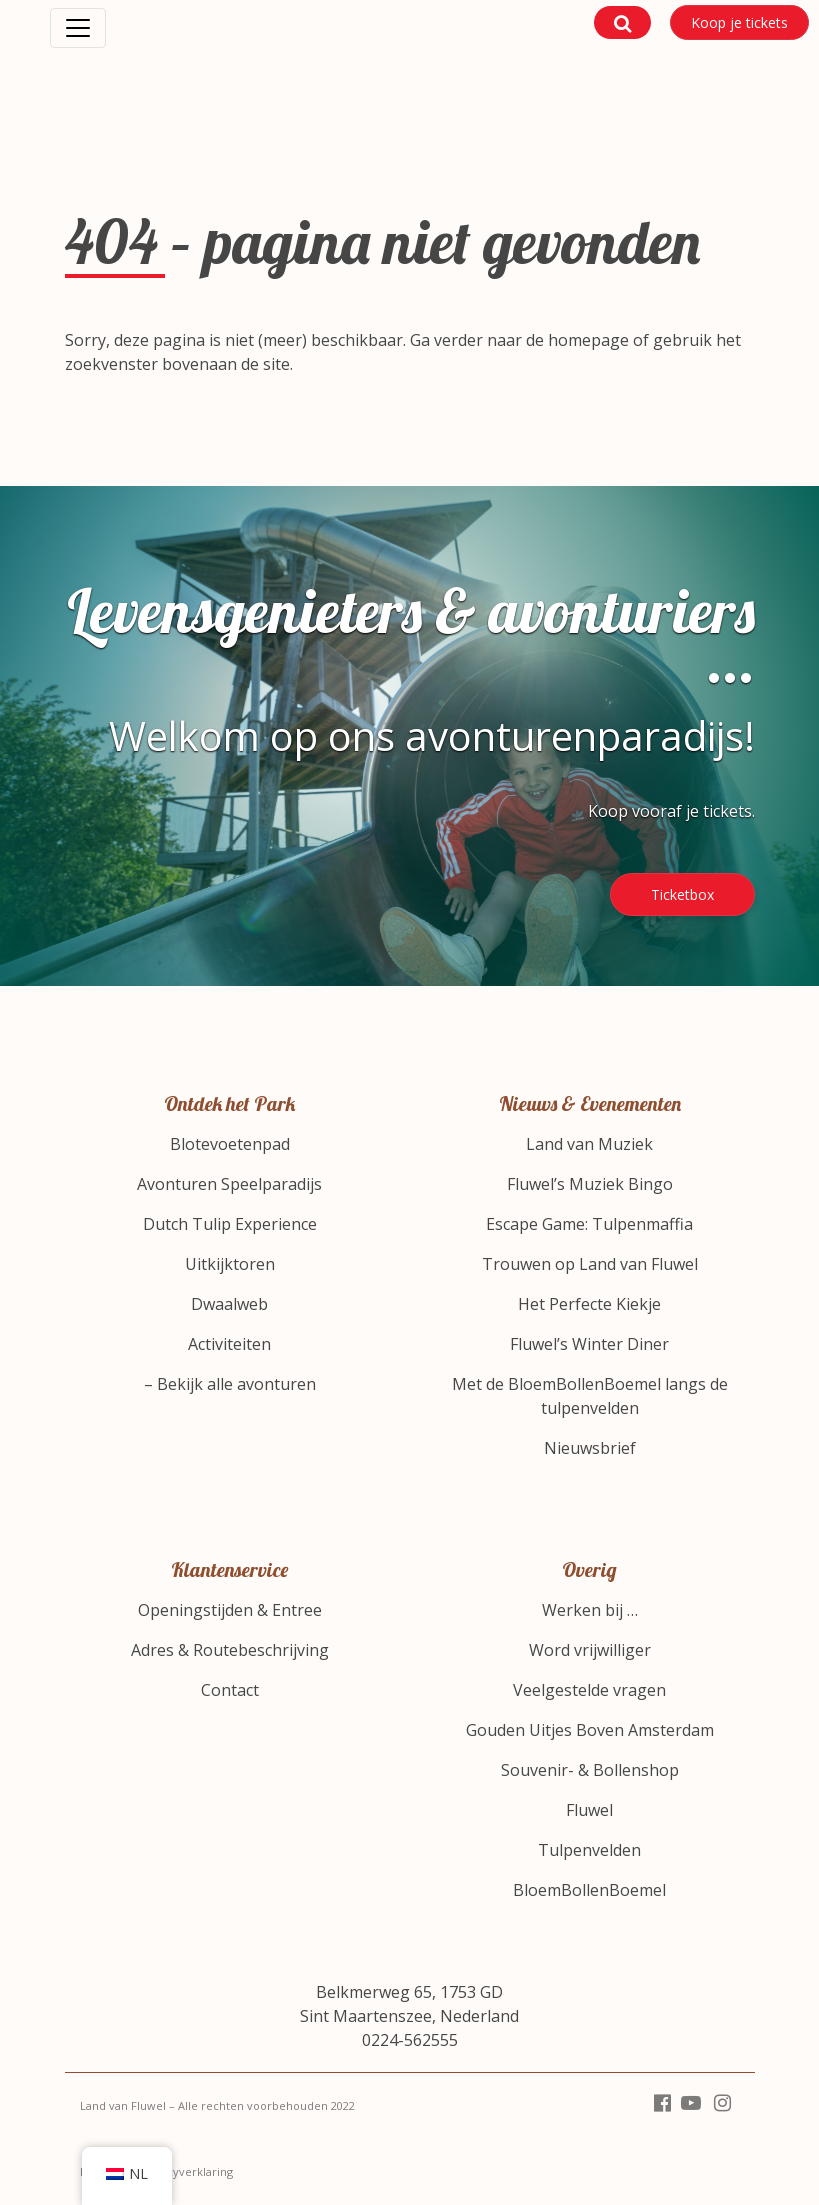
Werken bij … (590, 1610)
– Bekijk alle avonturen (230, 1384)
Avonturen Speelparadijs (229, 1184)
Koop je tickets (739, 22)
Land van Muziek (589, 1144)
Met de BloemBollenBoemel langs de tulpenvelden (590, 1396)
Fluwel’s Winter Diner (589, 1344)
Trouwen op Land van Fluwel (590, 1264)
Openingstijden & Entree (230, 1610)
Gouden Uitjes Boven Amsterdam (590, 1730)
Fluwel (589, 1810)
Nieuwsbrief (590, 1448)
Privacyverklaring (186, 2171)
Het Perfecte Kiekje (589, 1304)
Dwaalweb (229, 1304)
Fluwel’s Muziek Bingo (590, 1184)
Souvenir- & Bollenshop (590, 1770)
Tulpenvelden (589, 1850)
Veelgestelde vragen (589, 1690)
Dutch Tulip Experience (230, 1224)
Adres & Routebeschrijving (230, 1650)
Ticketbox (682, 894)
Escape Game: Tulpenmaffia (589, 1224)
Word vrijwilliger (590, 1650)
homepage (588, 340)
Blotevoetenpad (230, 1144)
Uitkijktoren (230, 1264)
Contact (230, 1690)
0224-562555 (410, 2040)
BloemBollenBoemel (589, 1890)
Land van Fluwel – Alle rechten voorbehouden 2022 (217, 2105)
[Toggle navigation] (78, 28)
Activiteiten (229, 1344)
